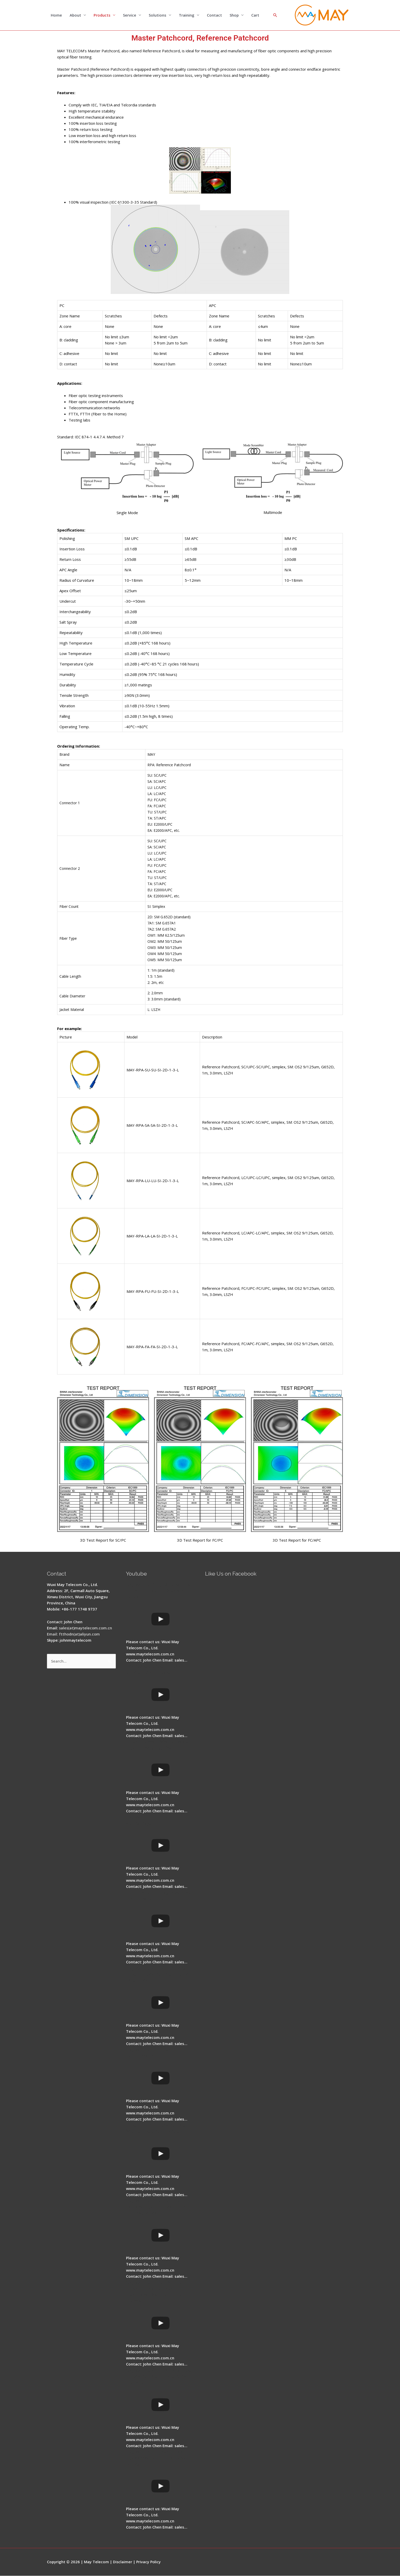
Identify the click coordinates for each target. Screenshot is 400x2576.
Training (186, 15)
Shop (234, 15)
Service (129, 15)
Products (102, 15)
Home (56, 15)
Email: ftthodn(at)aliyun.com (74, 1634)
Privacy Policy (149, 2562)
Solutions (157, 15)
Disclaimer (123, 2562)
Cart (255, 15)
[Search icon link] (275, 15)
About (75, 15)
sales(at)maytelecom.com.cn (86, 1628)
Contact (214, 15)
